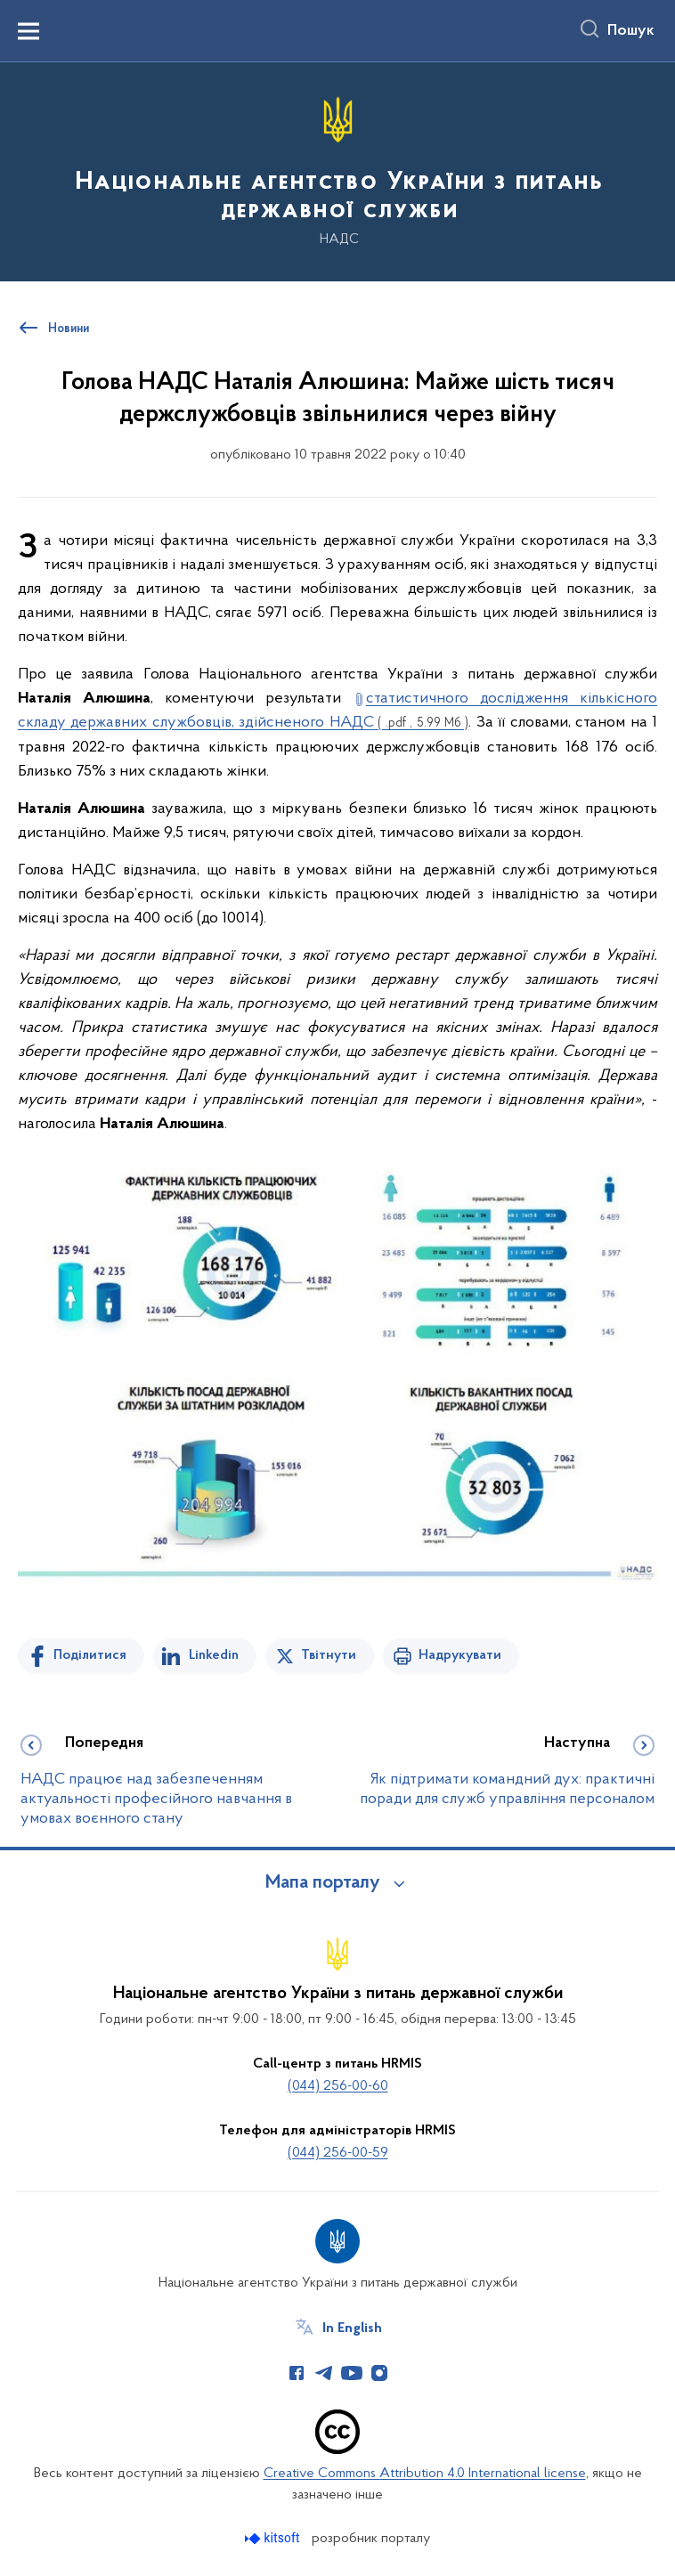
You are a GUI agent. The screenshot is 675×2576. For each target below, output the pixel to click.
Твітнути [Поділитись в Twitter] (328, 1655)
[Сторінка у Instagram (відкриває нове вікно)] (379, 2373)
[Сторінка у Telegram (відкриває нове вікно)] (324, 2373)
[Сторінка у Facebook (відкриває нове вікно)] (296, 2373)
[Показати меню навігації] (28, 31)
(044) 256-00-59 (338, 2153)
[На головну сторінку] (337, 170)
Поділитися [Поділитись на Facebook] (89, 1655)
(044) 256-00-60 (338, 2086)
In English (352, 2328)
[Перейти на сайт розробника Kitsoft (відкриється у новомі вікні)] (274, 2538)
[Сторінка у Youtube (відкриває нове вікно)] (351, 2373)
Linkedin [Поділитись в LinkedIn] (214, 1655)
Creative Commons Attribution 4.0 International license (425, 2473)
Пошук (631, 31)
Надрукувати (460, 1655)
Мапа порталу (322, 1883)
